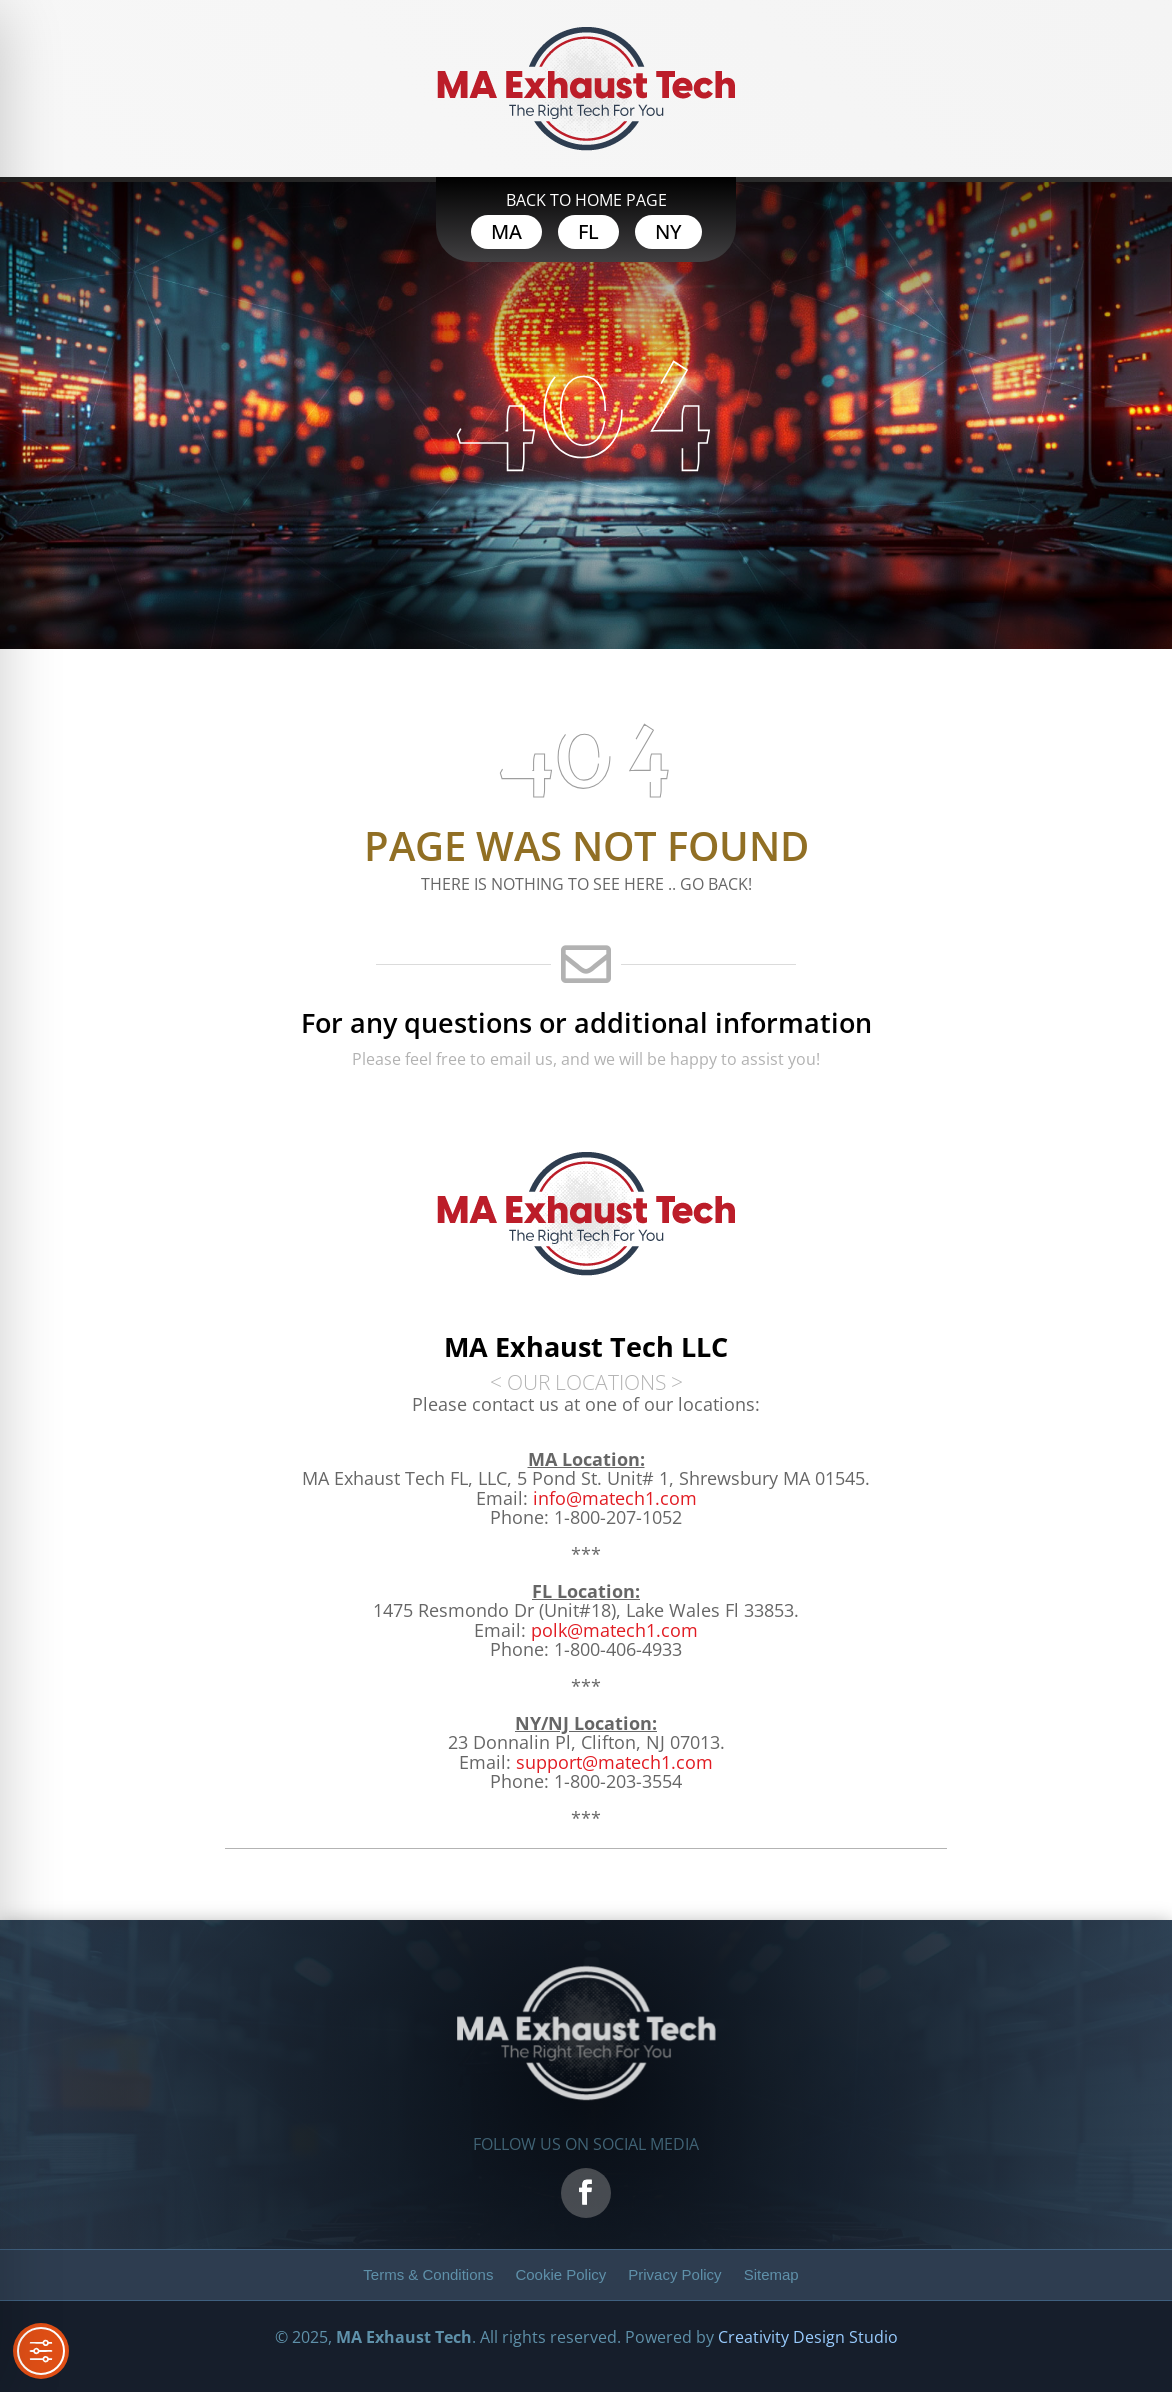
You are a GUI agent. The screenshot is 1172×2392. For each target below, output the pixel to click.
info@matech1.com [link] (615, 1498)
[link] (614, 1630)
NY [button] (668, 231)
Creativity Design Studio (808, 2337)
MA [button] (506, 231)
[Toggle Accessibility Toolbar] (41, 2351)
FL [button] (588, 231)
